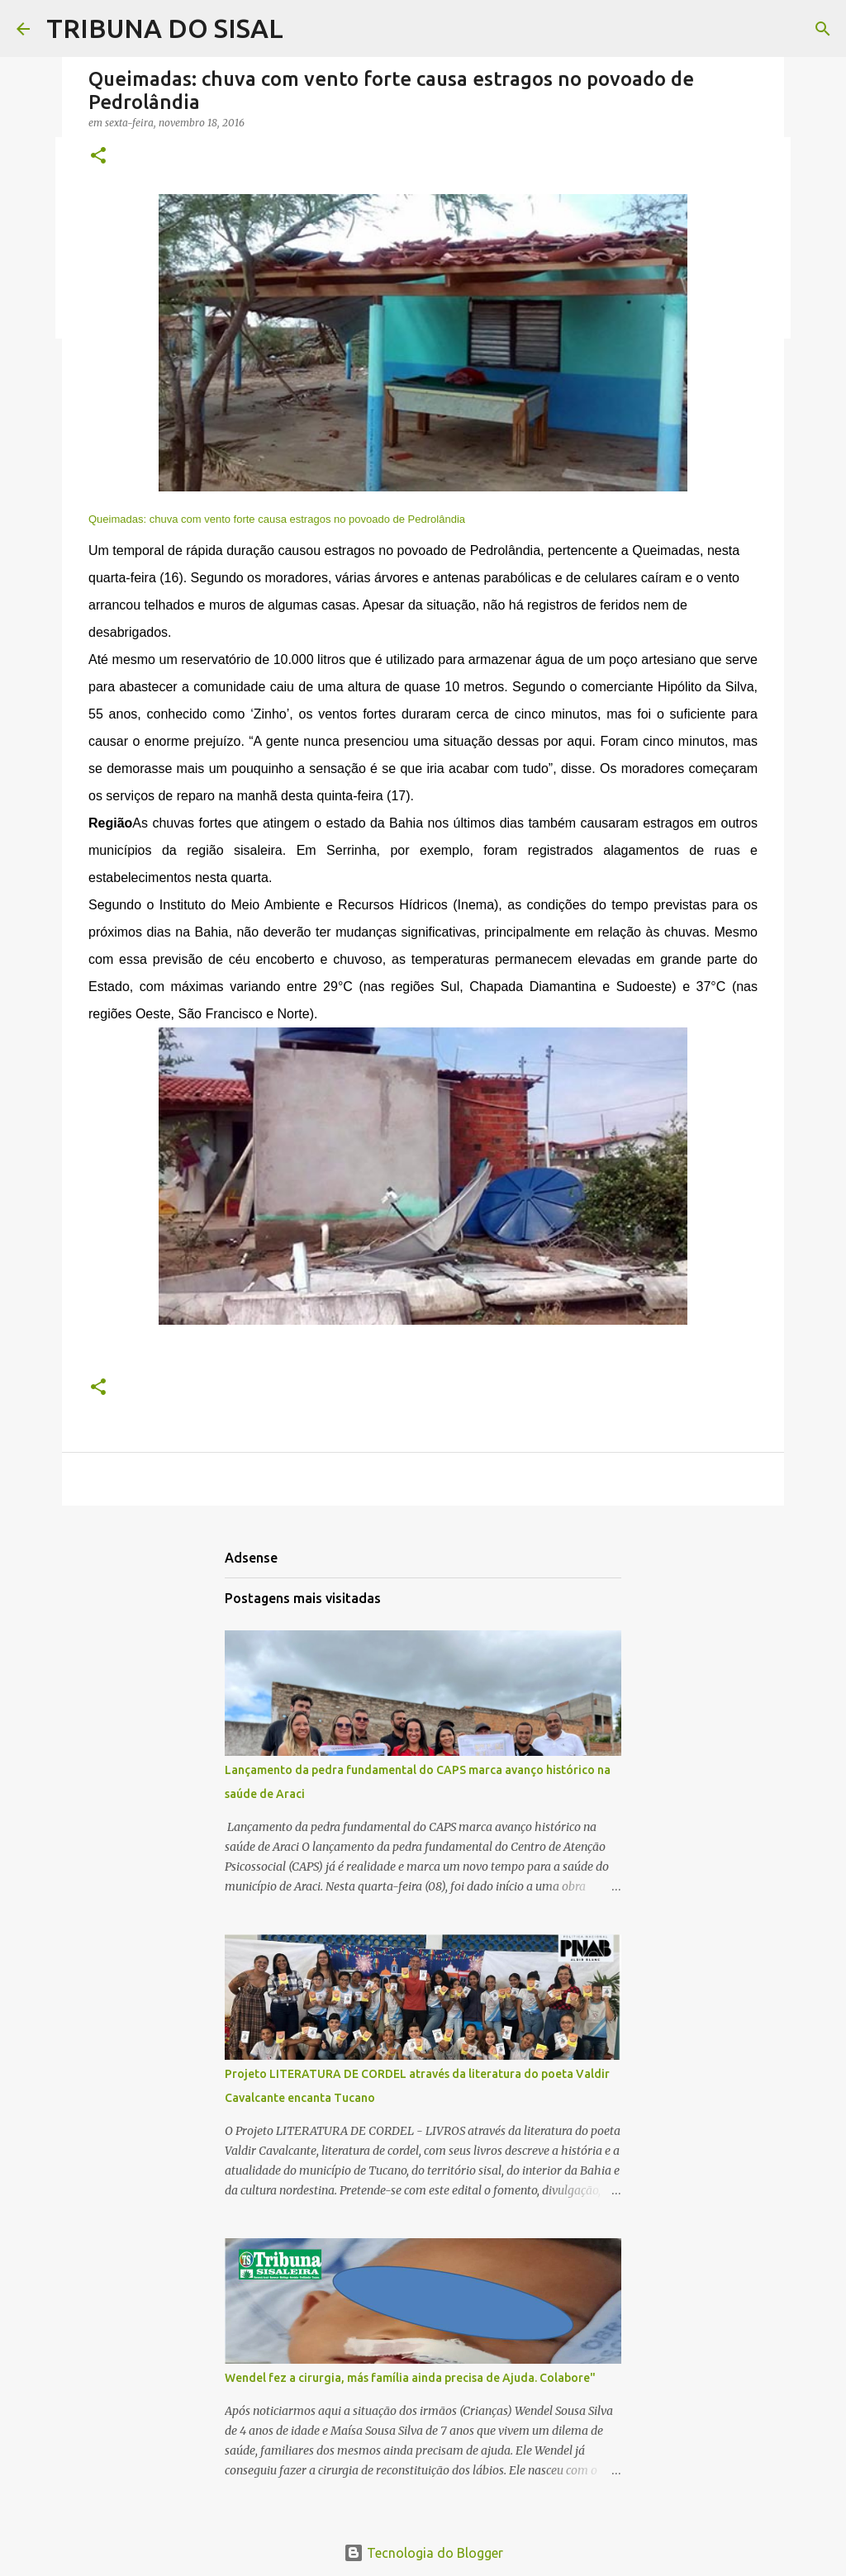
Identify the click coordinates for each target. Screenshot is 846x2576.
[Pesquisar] (823, 29)
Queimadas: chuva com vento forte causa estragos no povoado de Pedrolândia (276, 519)
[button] (98, 156)
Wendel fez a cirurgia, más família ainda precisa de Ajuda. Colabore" (410, 2377)
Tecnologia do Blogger (423, 2552)
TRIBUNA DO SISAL (164, 28)
